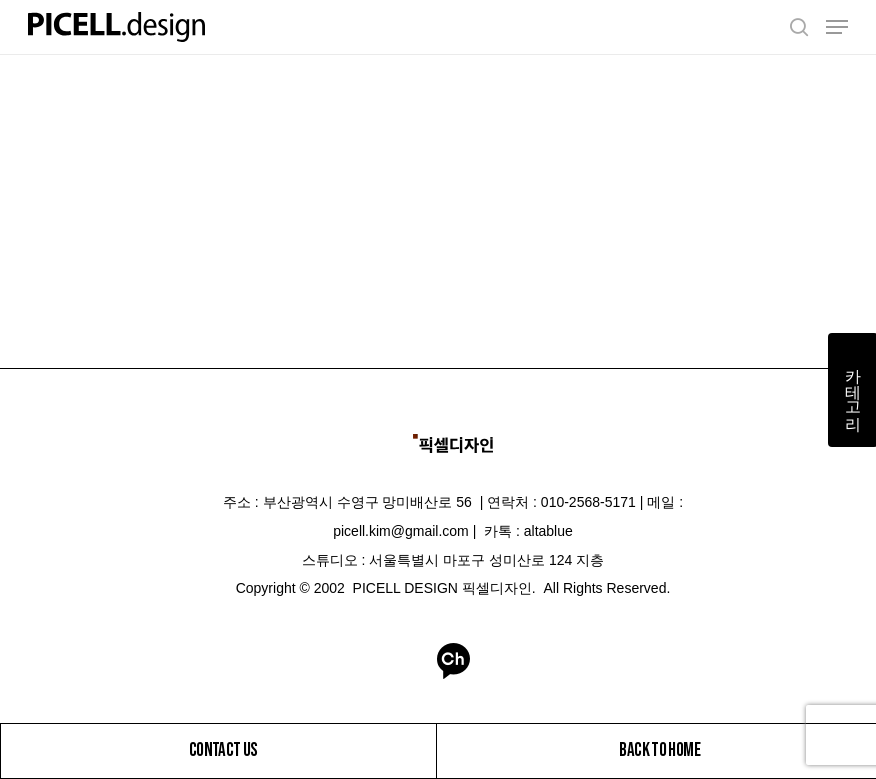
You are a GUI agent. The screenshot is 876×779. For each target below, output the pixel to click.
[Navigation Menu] (837, 27)
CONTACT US (223, 749)
